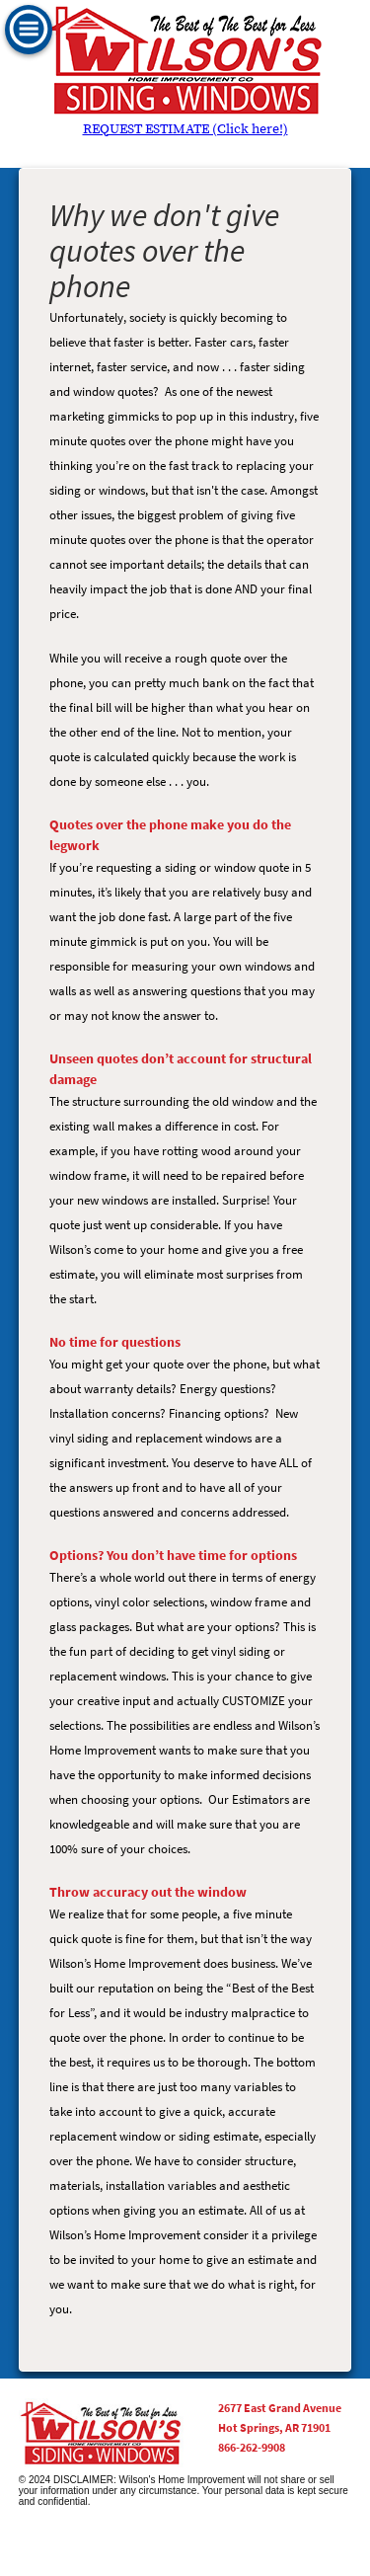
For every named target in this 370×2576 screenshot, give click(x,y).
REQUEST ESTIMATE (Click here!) (185, 129)
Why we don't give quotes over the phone (164, 250)
